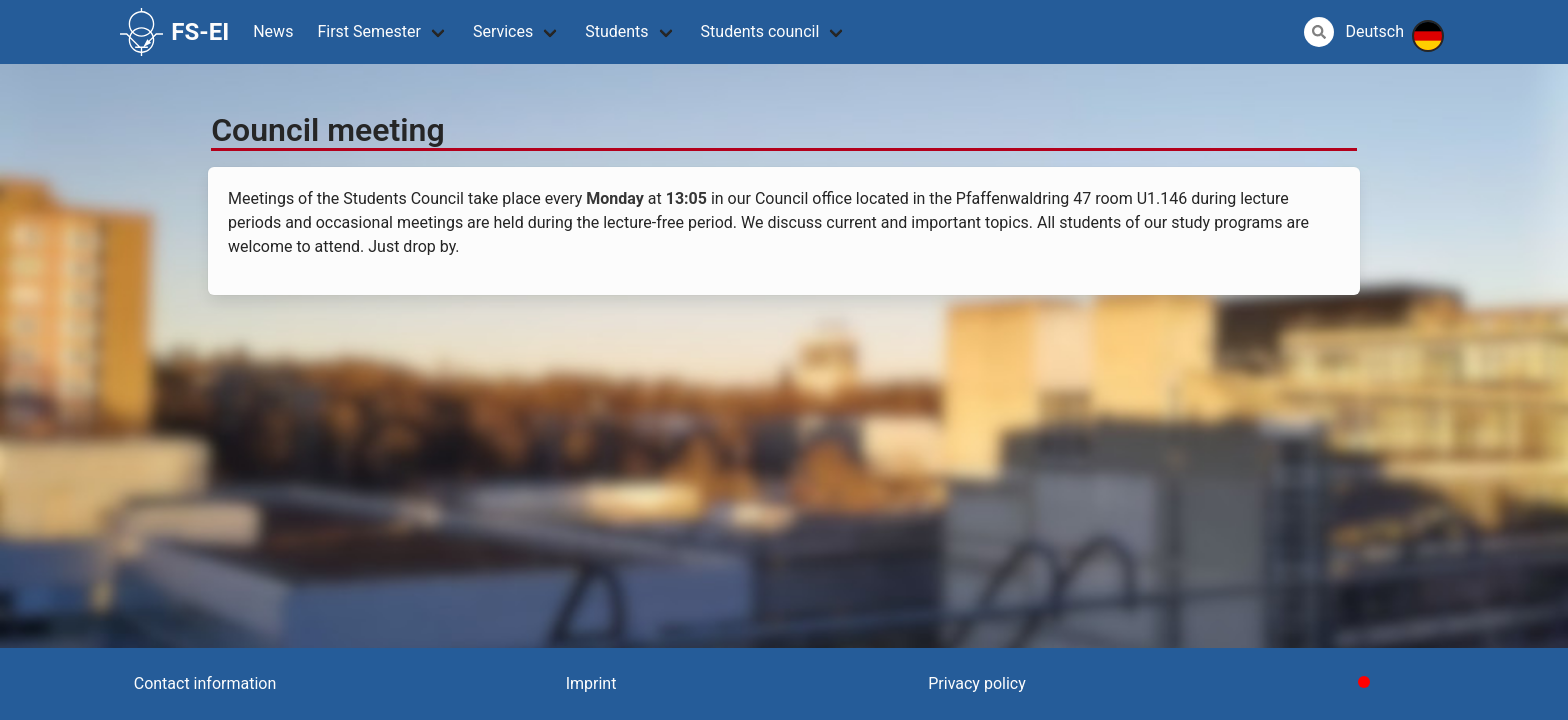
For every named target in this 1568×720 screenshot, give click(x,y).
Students (616, 31)
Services (503, 31)
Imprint (591, 683)
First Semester (369, 31)
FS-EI (174, 32)
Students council (760, 31)
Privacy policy (977, 683)
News (273, 31)
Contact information (205, 683)
